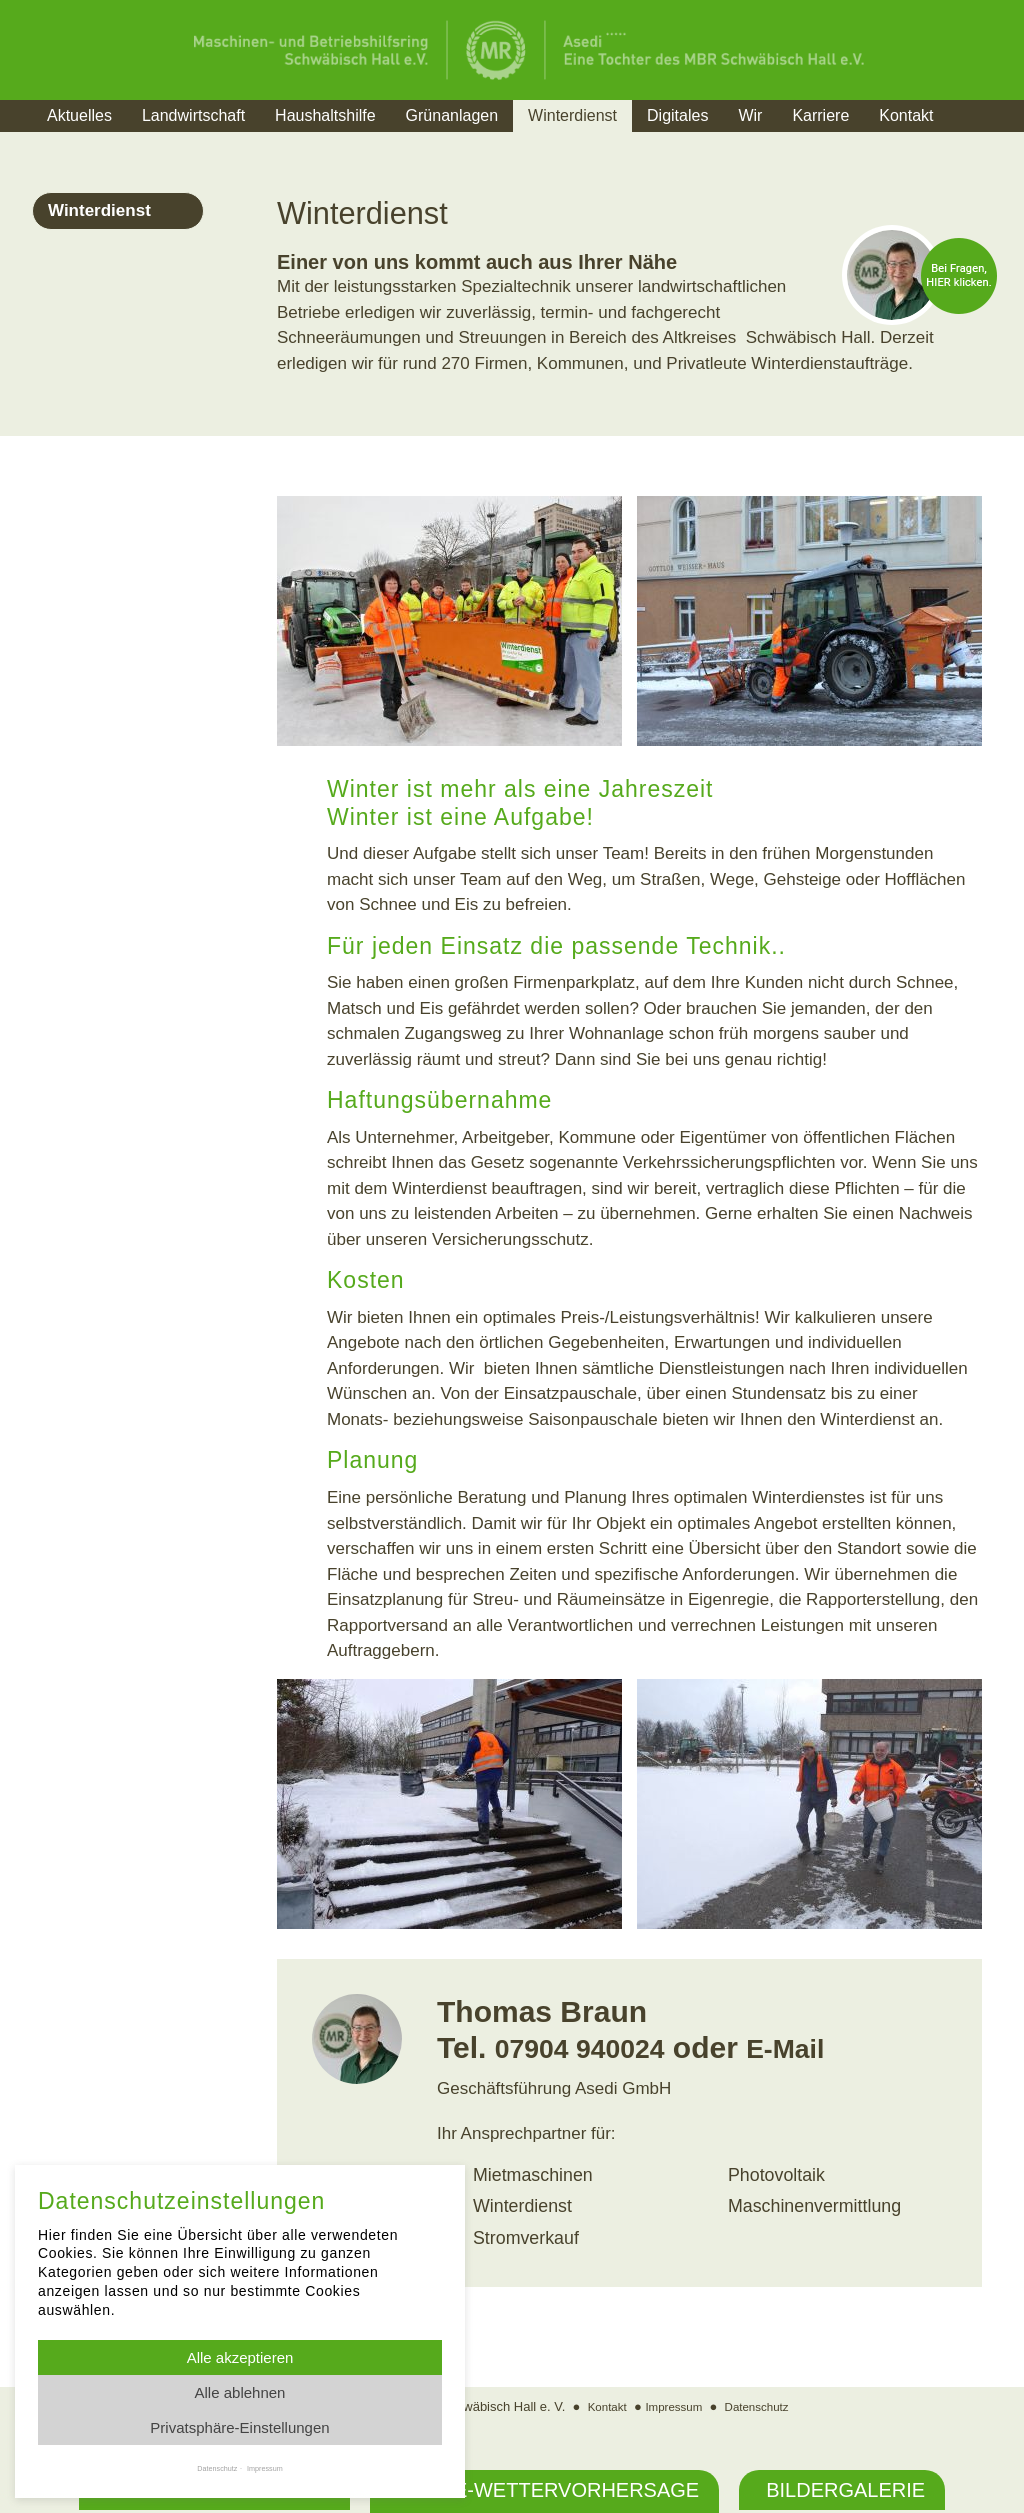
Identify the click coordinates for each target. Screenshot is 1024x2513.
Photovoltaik (774, 2174)
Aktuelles (79, 115)
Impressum (672, 2402)
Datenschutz (763, 2402)
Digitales (677, 115)
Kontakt (906, 115)
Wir (750, 115)
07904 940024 (591, 2047)
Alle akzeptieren (240, 2357)
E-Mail (812, 2047)
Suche (986, 140)
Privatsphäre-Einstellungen (239, 2427)
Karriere (820, 115)
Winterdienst (572, 115)
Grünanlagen (452, 115)
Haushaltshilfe (325, 115)
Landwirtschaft (193, 115)
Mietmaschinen (530, 2174)
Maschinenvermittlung (810, 2204)
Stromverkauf (523, 2235)
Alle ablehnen (240, 2392)
